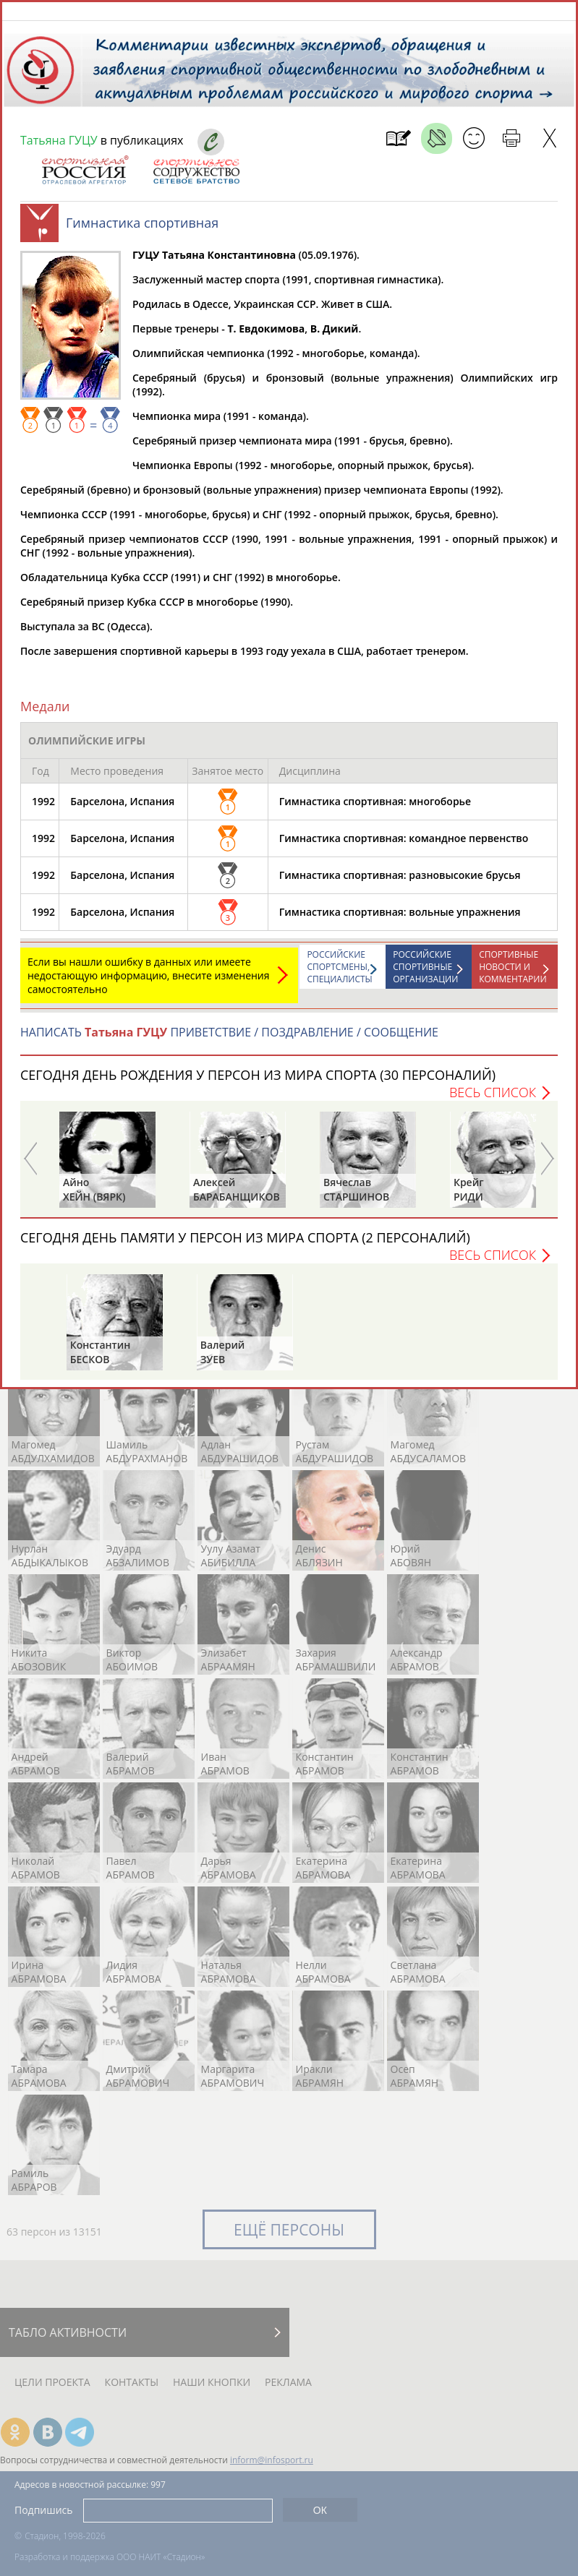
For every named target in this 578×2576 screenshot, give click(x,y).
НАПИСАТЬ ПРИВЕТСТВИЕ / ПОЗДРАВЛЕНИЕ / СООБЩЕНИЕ (229, 1039)
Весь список (492, 1099)
